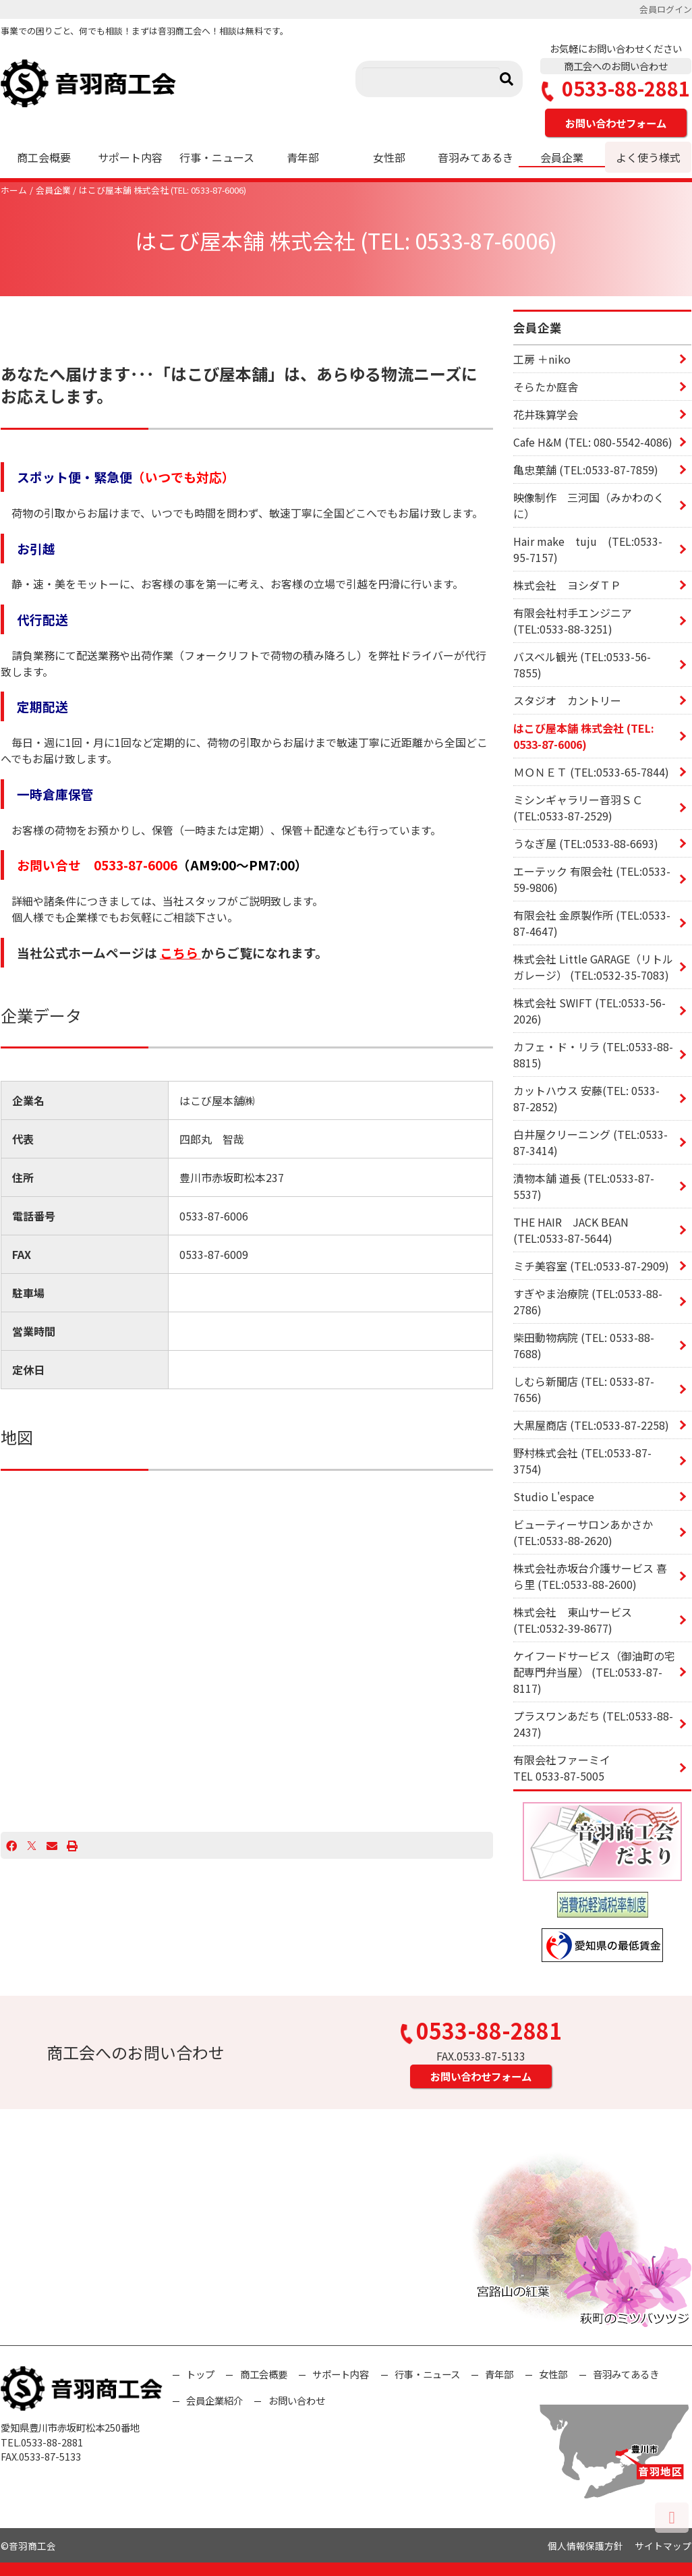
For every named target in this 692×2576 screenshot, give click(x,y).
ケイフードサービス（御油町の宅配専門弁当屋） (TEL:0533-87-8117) (594, 1672)
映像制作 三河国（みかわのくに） (588, 505)
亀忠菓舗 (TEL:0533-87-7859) (585, 469)
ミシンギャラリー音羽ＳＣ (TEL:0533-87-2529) (578, 807)
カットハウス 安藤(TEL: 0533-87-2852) (586, 1098)
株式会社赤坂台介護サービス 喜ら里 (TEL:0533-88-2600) (590, 1576)
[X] (31, 1845)
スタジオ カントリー (567, 700)
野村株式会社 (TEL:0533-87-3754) (582, 1461)
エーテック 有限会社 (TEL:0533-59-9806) (591, 879)
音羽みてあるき (475, 157)
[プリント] (72, 1845)
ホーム (14, 190)
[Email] (52, 1845)
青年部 (303, 157)
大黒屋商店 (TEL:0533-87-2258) (591, 1425)
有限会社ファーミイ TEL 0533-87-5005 (602, 1768)
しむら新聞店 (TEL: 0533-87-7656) (583, 1389)
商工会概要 (44, 157)
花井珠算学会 (545, 414)
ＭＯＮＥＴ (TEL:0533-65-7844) (591, 772)
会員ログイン (665, 9)
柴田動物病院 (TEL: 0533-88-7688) (583, 1345)
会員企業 (561, 157)
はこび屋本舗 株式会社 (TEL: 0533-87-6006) (162, 190)
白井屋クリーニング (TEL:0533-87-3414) (590, 1142)
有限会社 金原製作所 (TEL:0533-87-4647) (591, 923)
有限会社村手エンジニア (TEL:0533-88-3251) (572, 621)
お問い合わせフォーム (615, 122)
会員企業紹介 (214, 2400)
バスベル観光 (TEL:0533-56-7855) (582, 664)
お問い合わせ (296, 2400)
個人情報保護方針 (585, 2545)
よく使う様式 (648, 157)
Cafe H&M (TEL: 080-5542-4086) (592, 442)
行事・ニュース (216, 157)
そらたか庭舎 (545, 387)
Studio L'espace (553, 1496)
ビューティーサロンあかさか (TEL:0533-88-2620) (583, 1532)
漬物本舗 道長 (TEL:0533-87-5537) (583, 1186)
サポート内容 (130, 157)
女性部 (389, 157)
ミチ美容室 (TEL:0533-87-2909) (591, 1266)
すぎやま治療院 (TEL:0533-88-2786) (587, 1301)
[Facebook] (11, 1845)
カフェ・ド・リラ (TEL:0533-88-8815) (593, 1054)
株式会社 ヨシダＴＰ (567, 585)
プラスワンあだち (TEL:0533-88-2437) (593, 1724)
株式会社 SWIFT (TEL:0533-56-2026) (589, 1011)
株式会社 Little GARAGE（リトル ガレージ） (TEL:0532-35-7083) (593, 967)
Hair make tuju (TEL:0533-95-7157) (587, 549)
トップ (200, 2374)
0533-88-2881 (616, 89)
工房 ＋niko (542, 359)
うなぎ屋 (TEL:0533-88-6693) (585, 843)
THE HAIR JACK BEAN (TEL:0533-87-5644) (571, 1230)
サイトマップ (663, 2545)
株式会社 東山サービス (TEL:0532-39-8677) (572, 1620)
